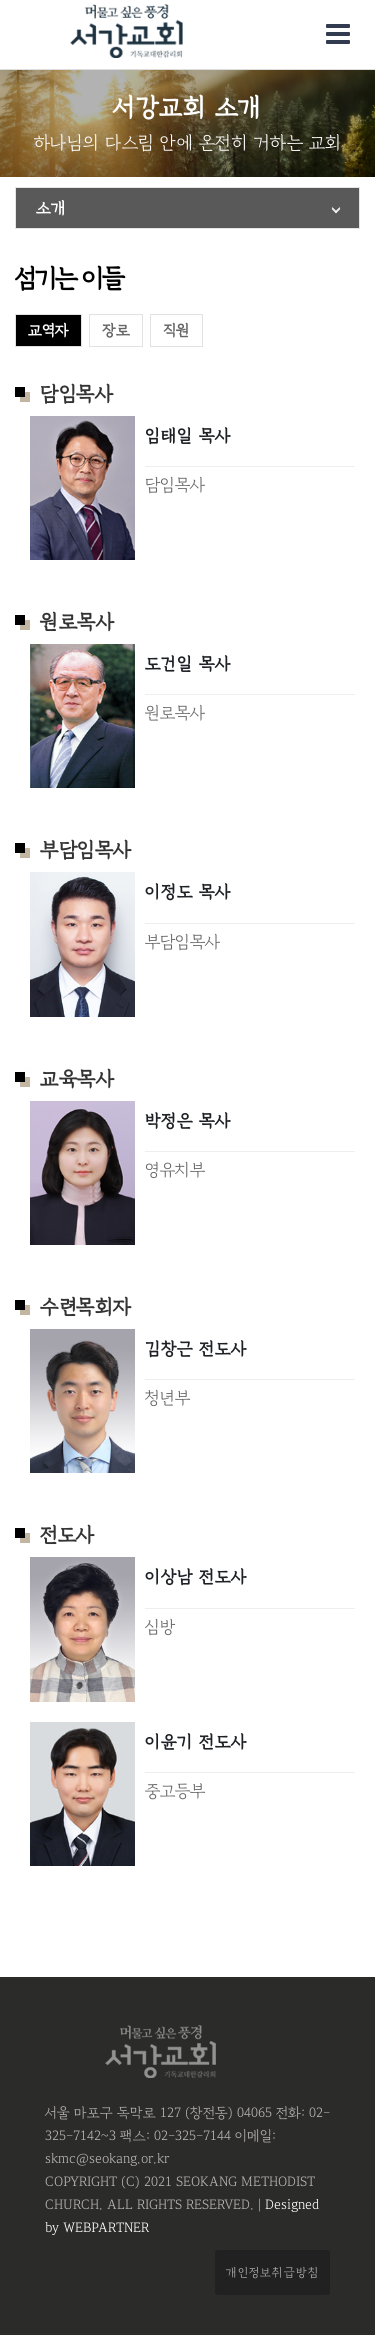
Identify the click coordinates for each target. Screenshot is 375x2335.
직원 (176, 330)
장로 (116, 330)
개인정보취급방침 (272, 2272)
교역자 (48, 330)
